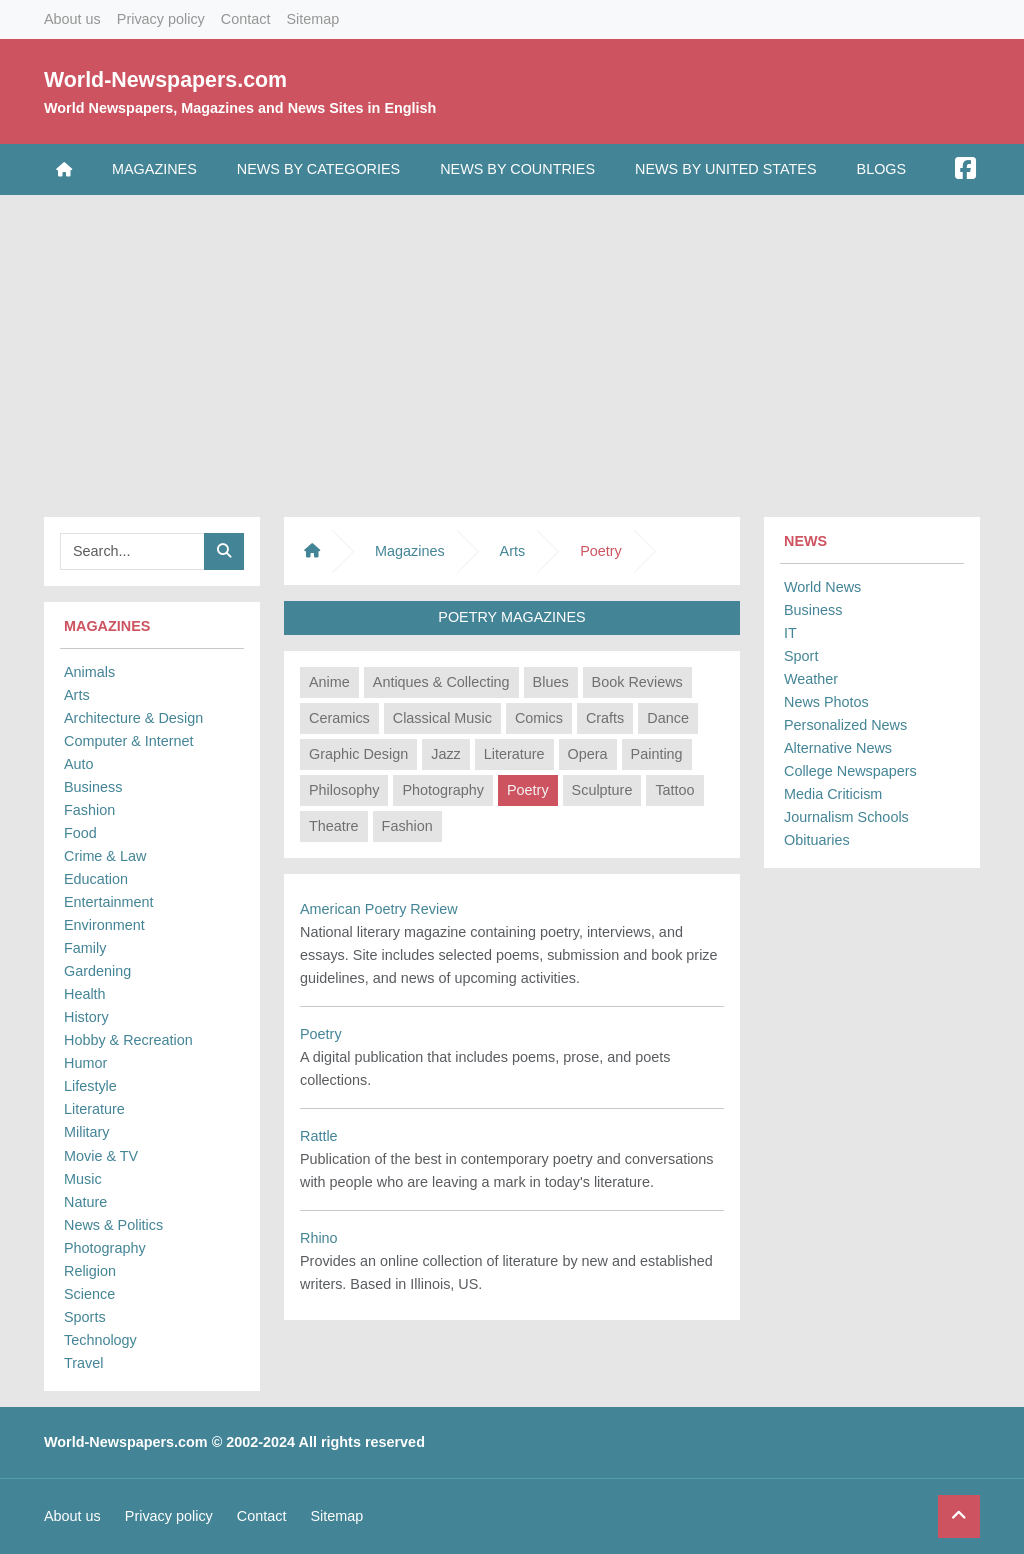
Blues (551, 682)
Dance (668, 718)
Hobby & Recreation (128, 1040)
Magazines (154, 169)
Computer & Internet (129, 741)
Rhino (319, 1238)
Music (83, 1179)
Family (85, 948)
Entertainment (109, 902)
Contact (246, 19)
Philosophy (344, 790)
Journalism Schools (846, 817)
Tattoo (674, 790)
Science (89, 1294)
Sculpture (602, 790)
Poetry (528, 790)
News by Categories (318, 169)
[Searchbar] (132, 551)
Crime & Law (105, 856)
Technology (100, 1340)
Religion (90, 1271)
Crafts (605, 718)
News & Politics (113, 1225)
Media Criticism (833, 794)
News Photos (826, 702)
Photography (105, 1248)
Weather (811, 679)
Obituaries (817, 840)
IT (790, 633)
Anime (329, 682)
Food (80, 833)
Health (85, 994)
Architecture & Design (133, 718)
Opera (588, 754)
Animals (89, 672)
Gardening (97, 971)
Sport (801, 656)
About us (72, 19)
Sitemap (312, 19)
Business (93, 787)
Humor (85, 1063)
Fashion (89, 810)
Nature (85, 1202)
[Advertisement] (512, 351)
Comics (539, 718)
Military (87, 1132)
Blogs (882, 169)
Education (96, 879)
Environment (104, 925)
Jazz (446, 754)
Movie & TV (101, 1156)
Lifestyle (90, 1086)
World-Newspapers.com (165, 80)
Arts (77, 695)
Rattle (319, 1136)
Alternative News (838, 748)
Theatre (334, 826)
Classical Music (442, 718)
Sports (85, 1317)
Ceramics (339, 718)
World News (822, 587)
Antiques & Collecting (441, 682)
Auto (79, 764)
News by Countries (517, 169)
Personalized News (845, 725)
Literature (94, 1109)
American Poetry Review (379, 909)
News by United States (726, 169)
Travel (83, 1363)
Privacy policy (161, 19)
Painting (657, 754)
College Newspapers (850, 771)
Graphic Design (358, 754)
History (86, 1017)
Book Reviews (637, 682)
